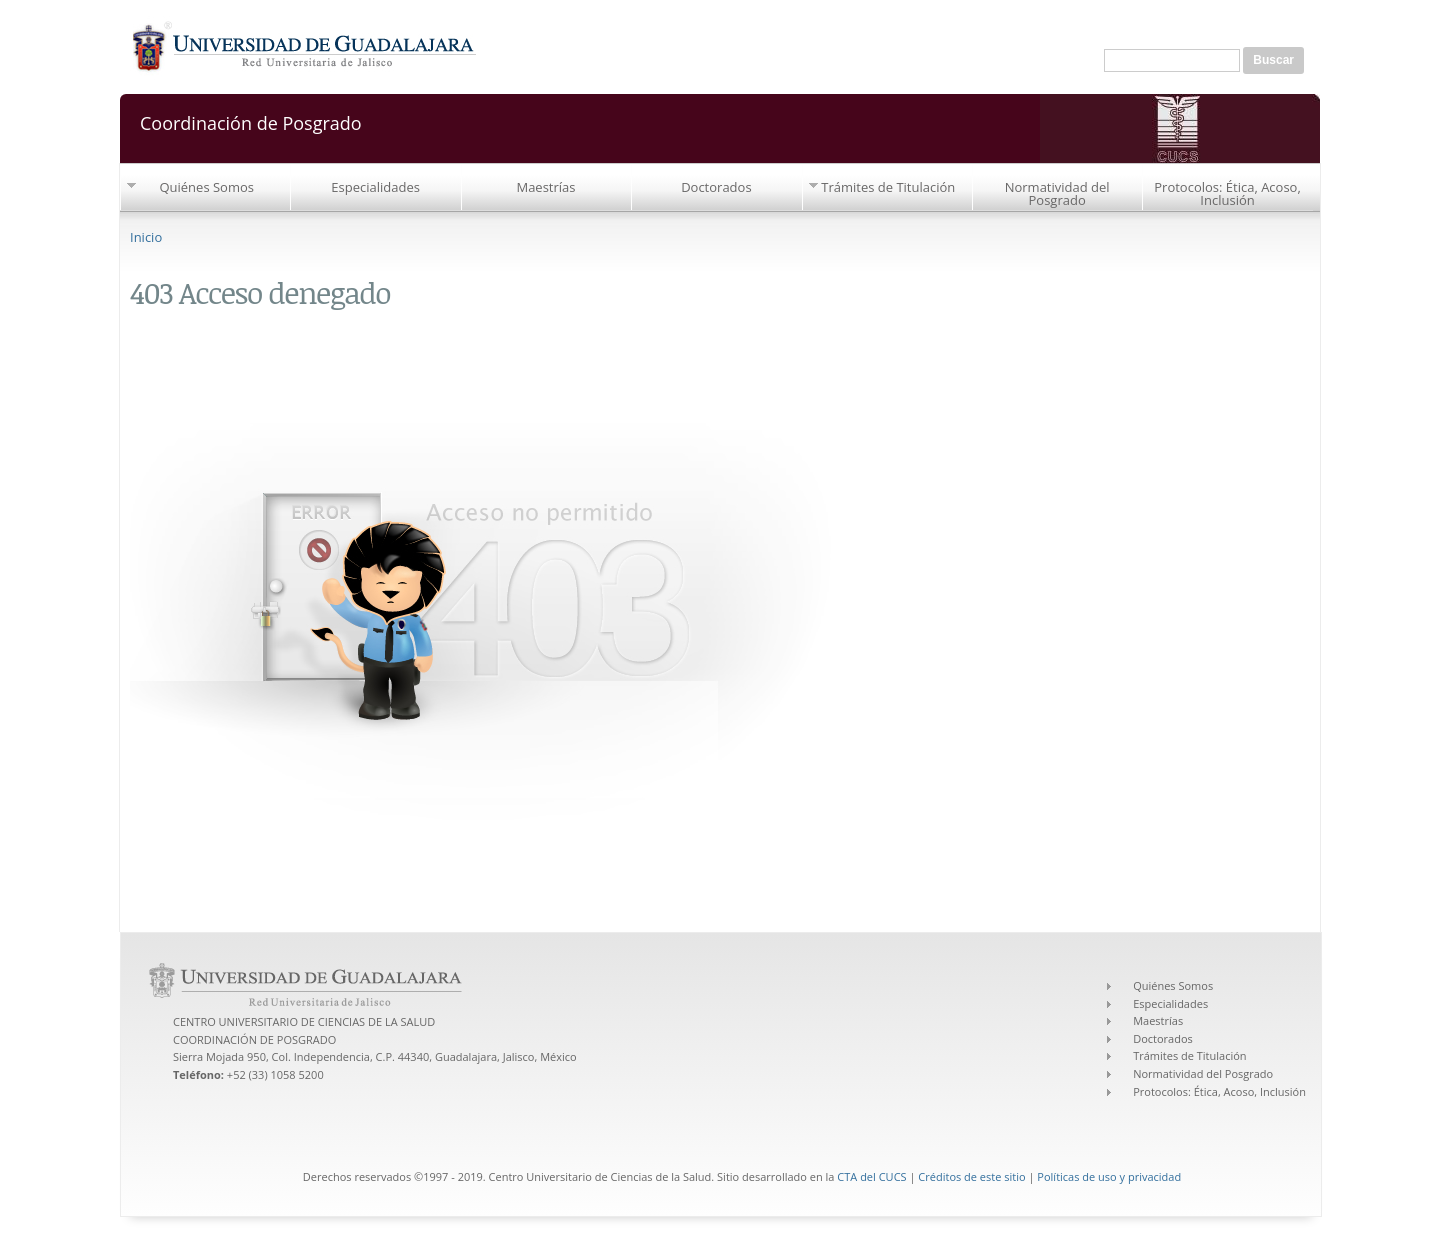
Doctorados (716, 187)
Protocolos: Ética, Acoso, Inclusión (1227, 193)
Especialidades (375, 187)
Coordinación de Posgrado (251, 121)
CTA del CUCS (871, 1176)
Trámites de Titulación (888, 187)
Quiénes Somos (206, 187)
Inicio (146, 237)
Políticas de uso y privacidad (1109, 1176)
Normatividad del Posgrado (1057, 193)
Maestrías (545, 187)
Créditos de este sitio (971, 1176)
